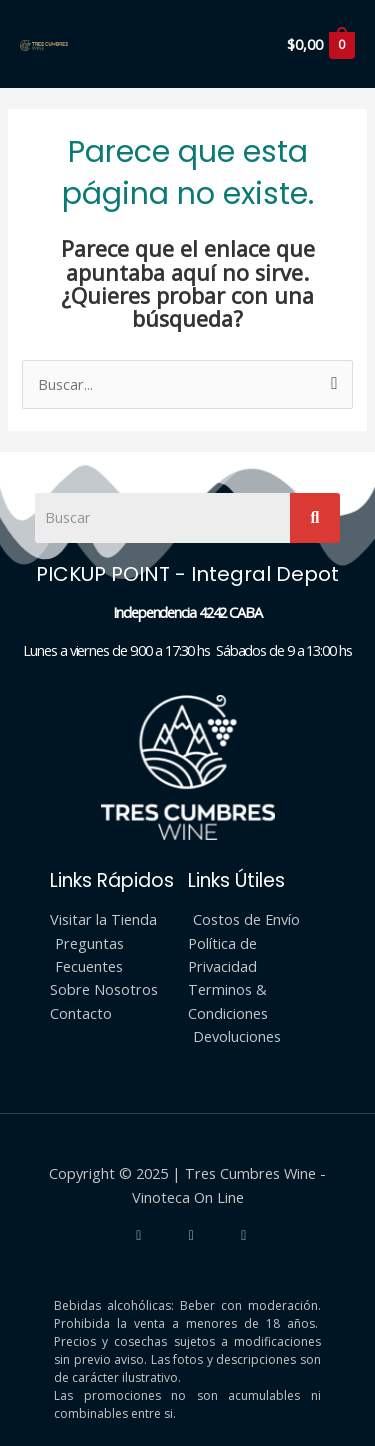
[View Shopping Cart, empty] (320, 44)
